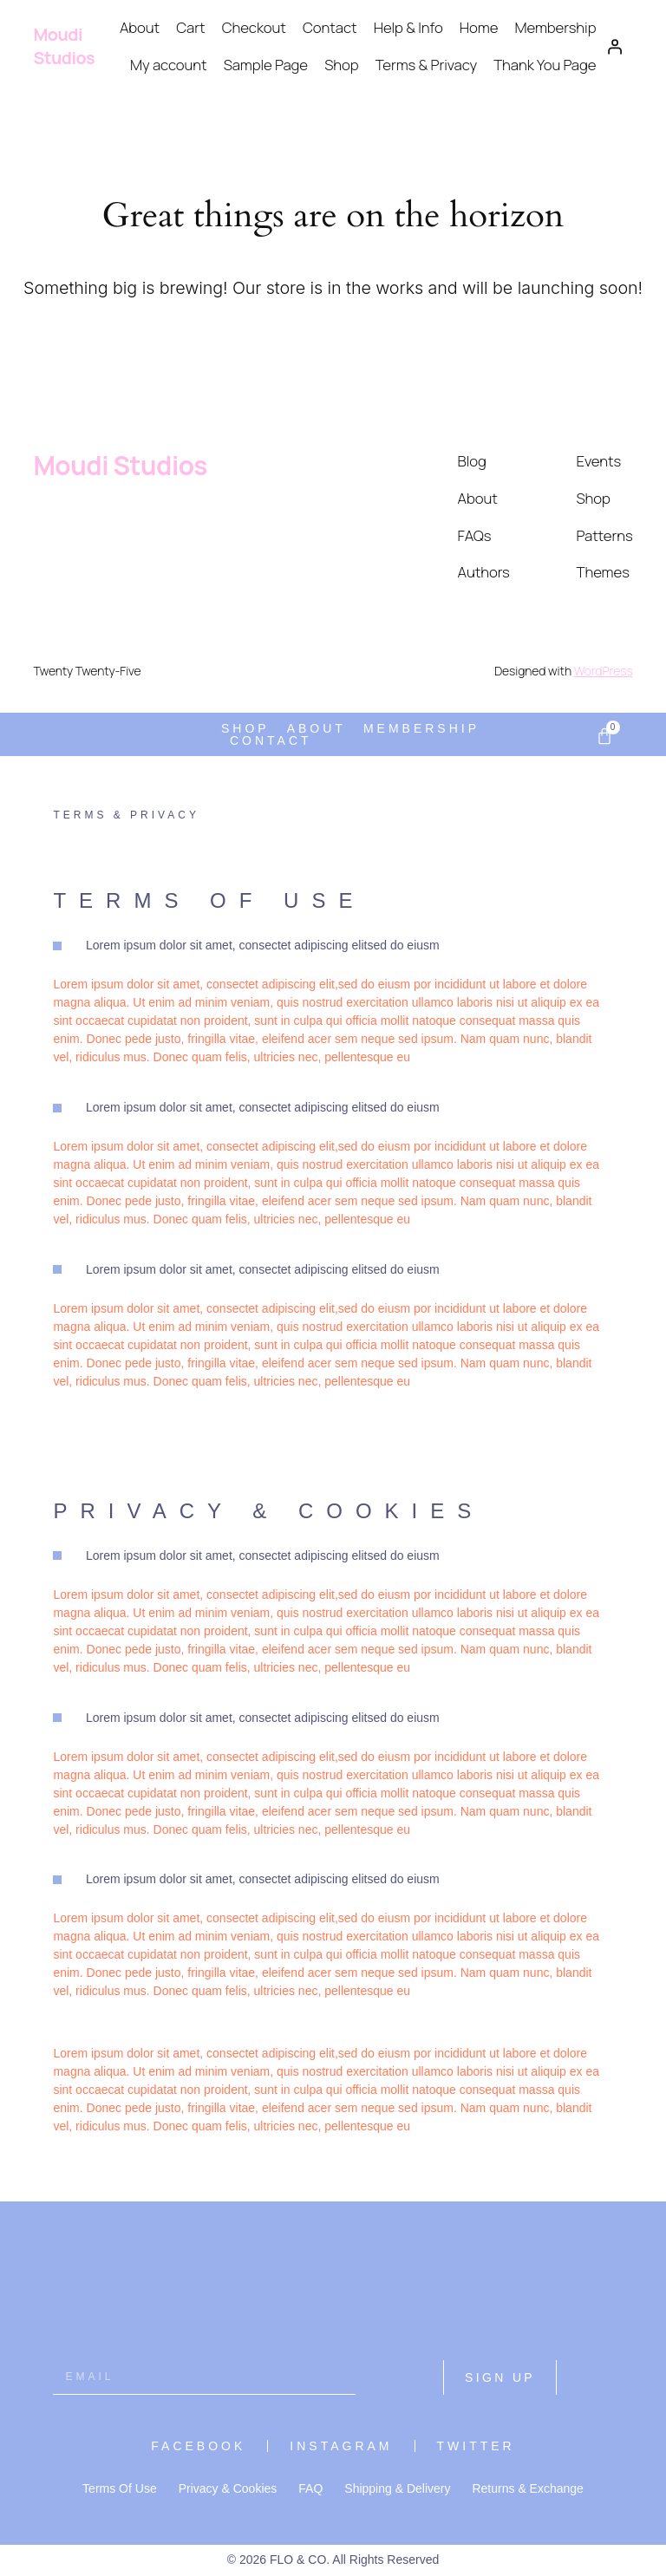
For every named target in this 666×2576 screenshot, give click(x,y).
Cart (190, 27)
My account (168, 65)
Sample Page (266, 65)
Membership (556, 27)
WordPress (603, 670)
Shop (341, 65)
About (140, 27)
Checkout (254, 27)
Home (479, 27)
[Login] (614, 46)
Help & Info (408, 27)
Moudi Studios (64, 46)
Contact (330, 27)
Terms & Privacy (426, 65)
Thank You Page (544, 65)
